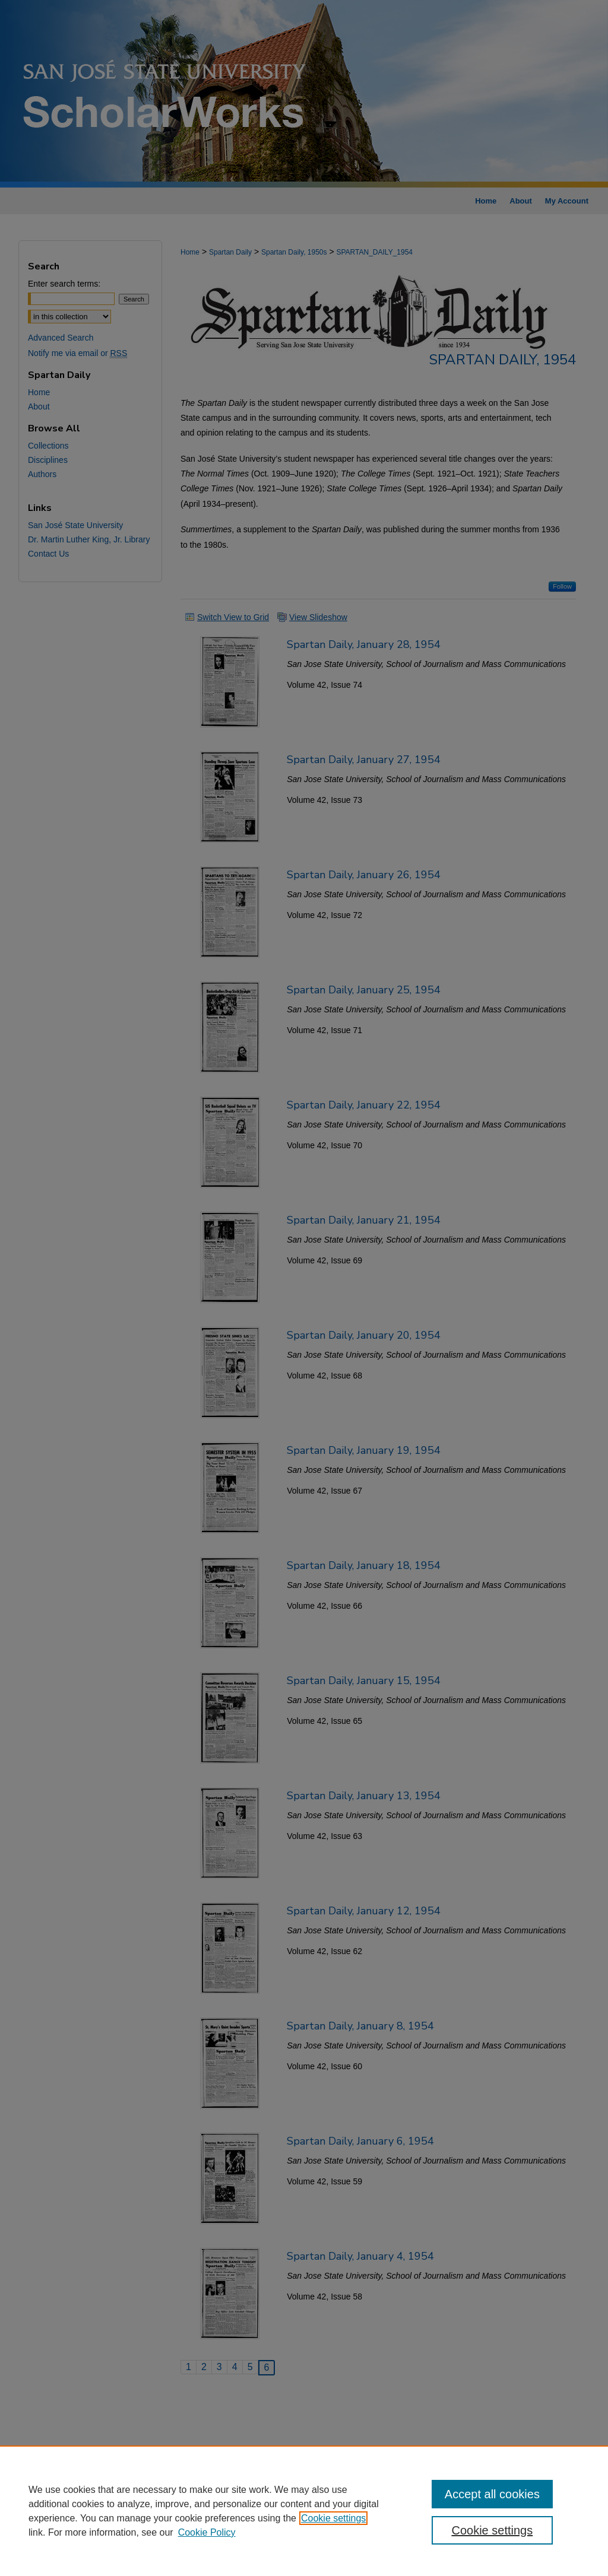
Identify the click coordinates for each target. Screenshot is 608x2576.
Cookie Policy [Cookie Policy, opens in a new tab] (207, 2532)
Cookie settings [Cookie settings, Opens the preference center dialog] (492, 2530)
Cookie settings (333, 2518)
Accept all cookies (492, 2494)
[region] (304, 2510)
